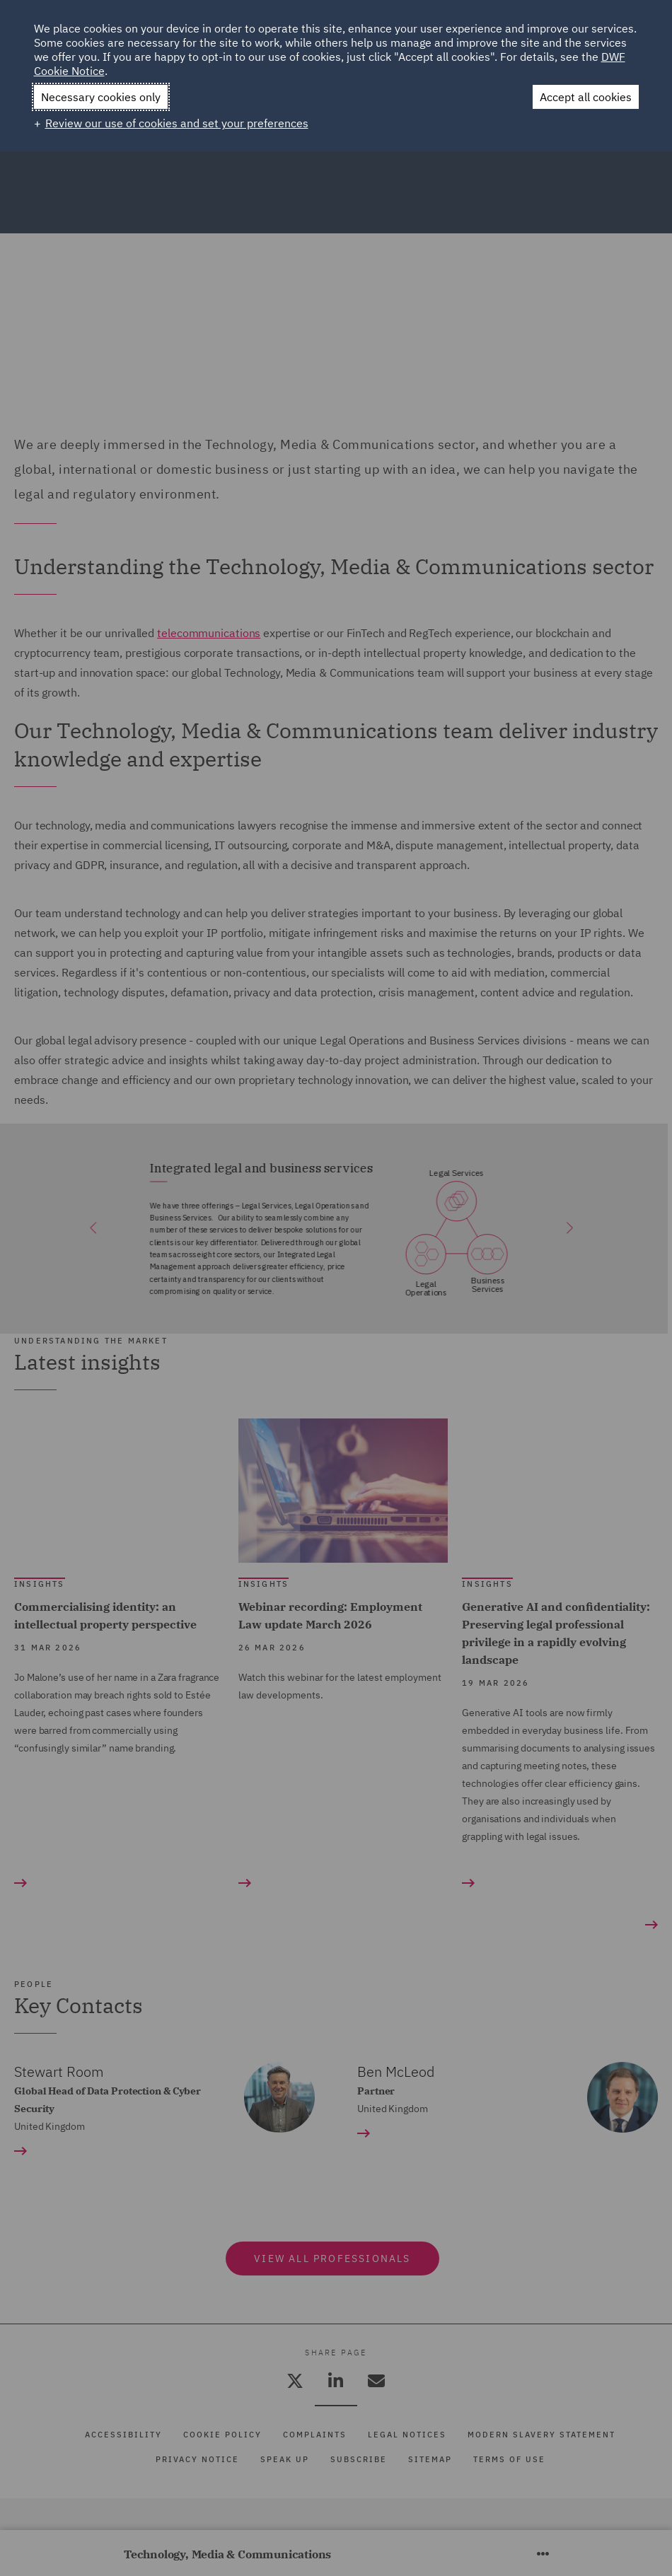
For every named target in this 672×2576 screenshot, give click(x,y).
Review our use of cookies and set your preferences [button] (176, 123)
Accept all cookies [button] (586, 97)
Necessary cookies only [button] (101, 97)
